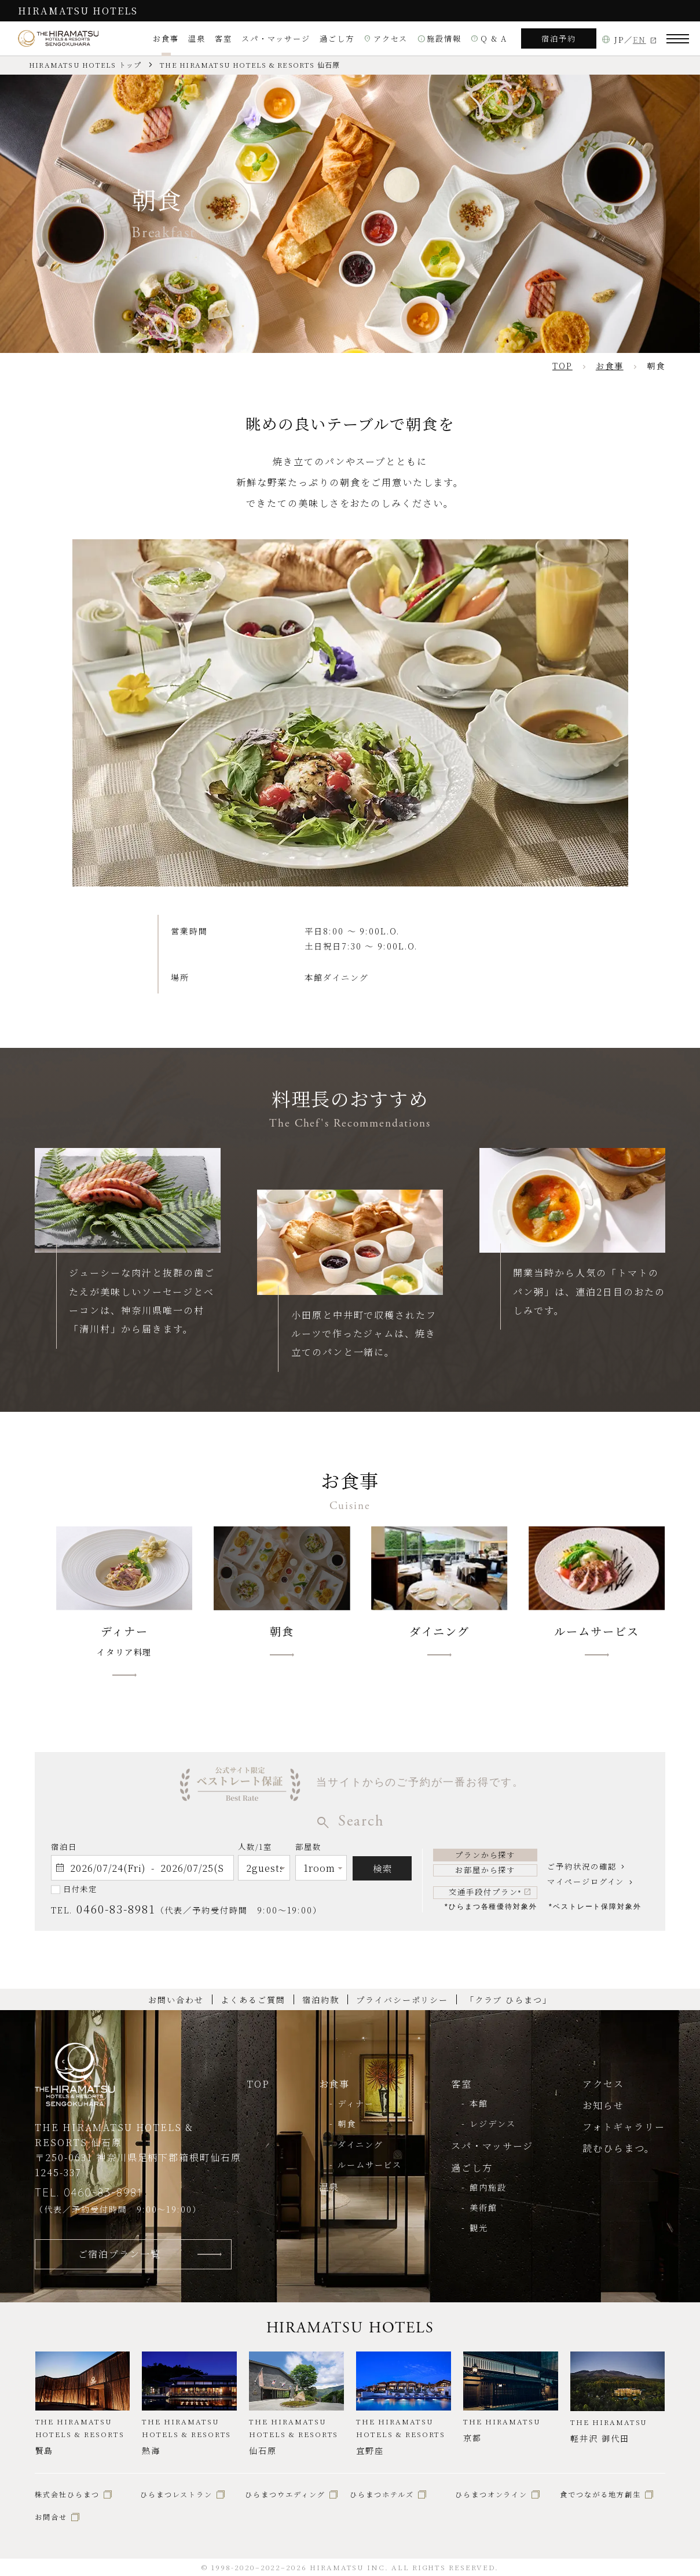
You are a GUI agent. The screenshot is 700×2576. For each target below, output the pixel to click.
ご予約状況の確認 (581, 1866)
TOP (258, 2084)
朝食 (347, 2123)
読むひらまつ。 (618, 2148)
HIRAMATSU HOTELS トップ (85, 64)
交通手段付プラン (485, 1891)
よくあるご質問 (253, 1999)
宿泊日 (64, 1846)
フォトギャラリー (623, 2126)
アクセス (386, 38)
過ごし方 (337, 38)
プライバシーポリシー (402, 1999)
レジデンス (493, 2123)
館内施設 (488, 2187)
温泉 (197, 38)
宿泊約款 (320, 1999)
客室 (223, 38)
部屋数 (308, 1848)
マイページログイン (585, 1881)
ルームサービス (370, 2164)
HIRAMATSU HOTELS (77, 10)
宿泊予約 (558, 38)
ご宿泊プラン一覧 (119, 2254)
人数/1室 (255, 1848)
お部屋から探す (485, 1869)
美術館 (483, 2207)
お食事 (166, 38)
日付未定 (80, 1888)
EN (639, 39)
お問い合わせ (176, 1999)
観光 (479, 2227)
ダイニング (360, 2144)
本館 (479, 2103)
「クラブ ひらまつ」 (509, 1999)
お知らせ (603, 2105)
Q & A (489, 38)
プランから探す (485, 1854)
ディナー (356, 2103)
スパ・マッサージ (275, 38)
